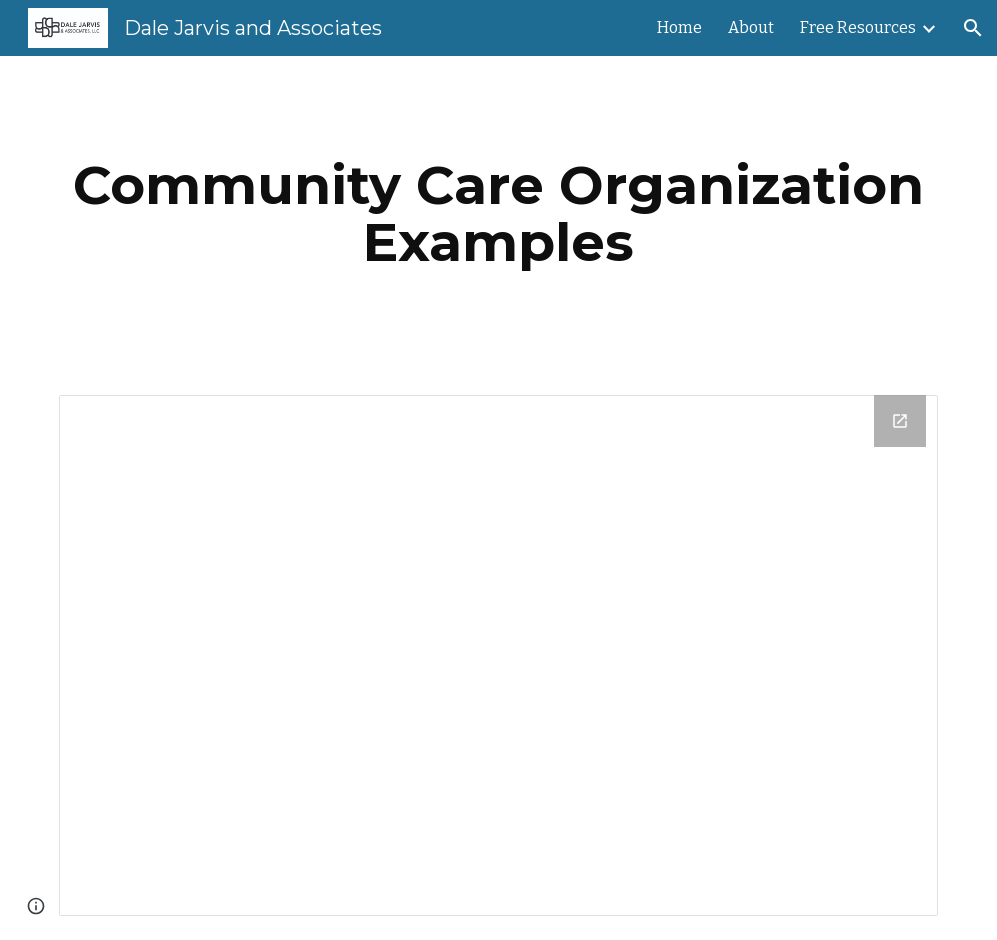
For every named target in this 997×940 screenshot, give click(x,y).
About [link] (751, 27)
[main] (498, 213)
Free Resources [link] (858, 27)
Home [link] (679, 27)
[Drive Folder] (498, 655)
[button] (973, 28)
